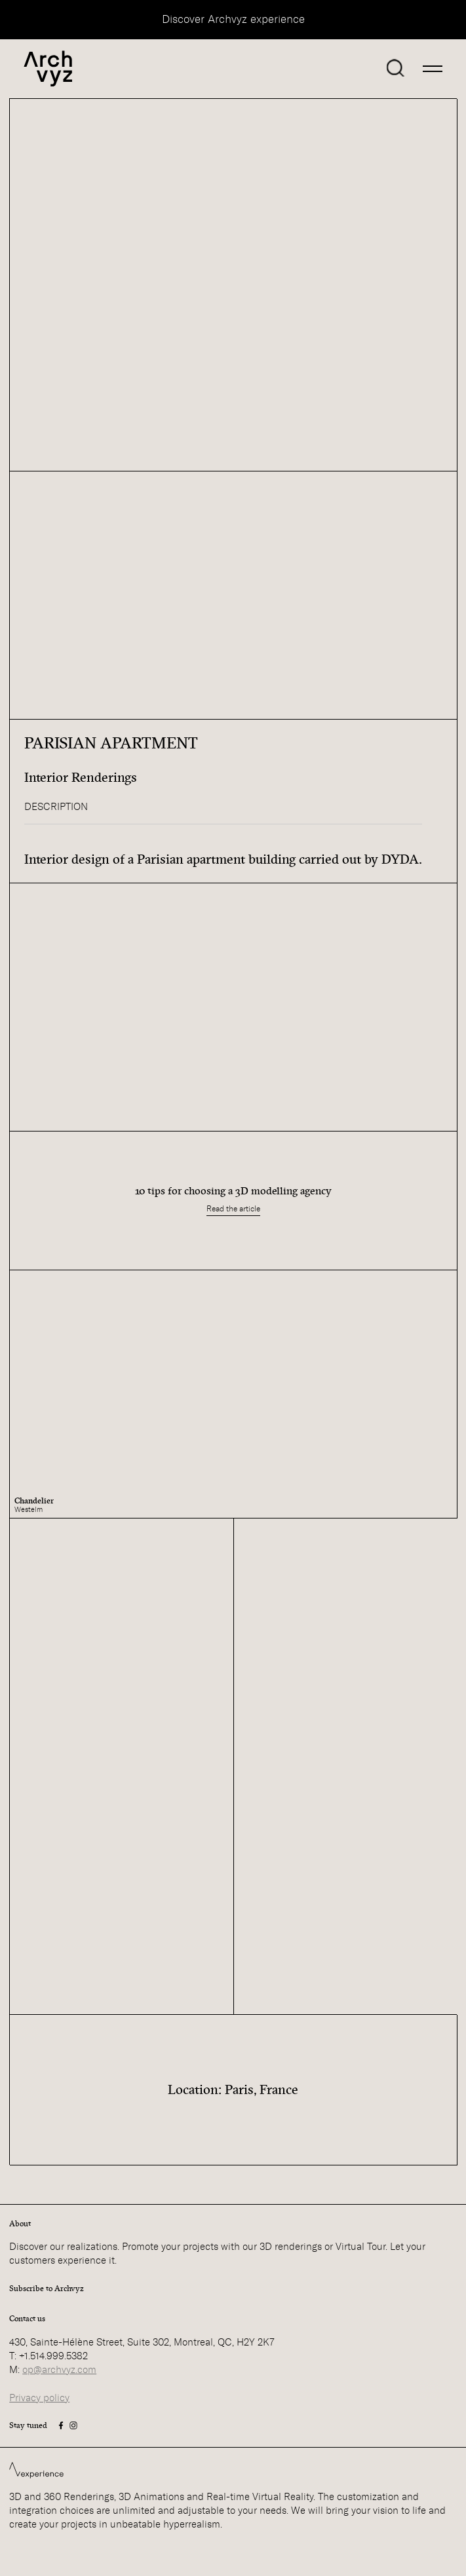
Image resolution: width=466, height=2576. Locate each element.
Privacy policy (39, 2398)
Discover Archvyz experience (233, 19)
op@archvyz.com (59, 2370)
